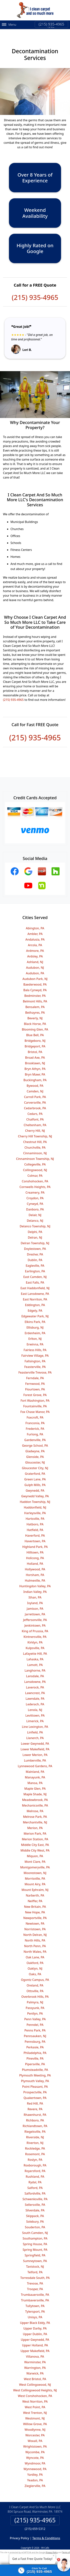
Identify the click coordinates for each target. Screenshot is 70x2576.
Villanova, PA (35, 2352)
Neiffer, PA (35, 1896)
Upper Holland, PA (35, 2341)
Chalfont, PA (35, 1115)
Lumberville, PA (35, 1756)
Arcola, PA (35, 940)
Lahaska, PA (35, 1654)
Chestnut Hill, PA (35, 1137)
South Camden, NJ (35, 2228)
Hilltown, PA (35, 1548)
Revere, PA (34, 2104)
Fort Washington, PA (35, 1396)
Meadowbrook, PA (35, 1795)
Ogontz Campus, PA (35, 1975)
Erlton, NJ (35, 1334)
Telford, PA (35, 2267)
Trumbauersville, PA (35, 2290)
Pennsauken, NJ (35, 2031)
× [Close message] (54, 2555)
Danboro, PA (35, 1205)
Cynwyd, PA (35, 1199)
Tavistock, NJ (35, 2262)
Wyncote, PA (35, 2453)
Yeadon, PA (35, 2475)
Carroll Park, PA (35, 1092)
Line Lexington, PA (35, 1722)
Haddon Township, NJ (35, 1497)
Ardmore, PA (35, 946)
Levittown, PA (35, 1711)
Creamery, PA (35, 1188)
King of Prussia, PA (35, 1626)
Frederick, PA (35, 1424)
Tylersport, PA (35, 2307)
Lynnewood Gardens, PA (35, 1761)
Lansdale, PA (35, 1671)
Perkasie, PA (35, 2042)
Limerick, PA (35, 1716)
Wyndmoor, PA (35, 2459)
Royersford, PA (35, 2166)
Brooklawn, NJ (35, 1058)
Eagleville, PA (35, 1261)
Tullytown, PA (35, 2301)
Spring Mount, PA (35, 2245)
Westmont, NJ (35, 2414)
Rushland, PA (35, 2172)
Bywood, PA (35, 1081)
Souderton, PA (35, 2222)
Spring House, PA (35, 2239)
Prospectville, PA (35, 2087)
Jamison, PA (35, 1604)
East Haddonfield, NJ (35, 1283)
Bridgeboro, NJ (34, 1036)
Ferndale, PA (35, 1373)
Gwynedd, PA (35, 1486)
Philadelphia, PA (35, 2048)
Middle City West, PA (35, 1846)
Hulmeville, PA (35, 1576)
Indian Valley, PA (35, 1587)
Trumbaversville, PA (35, 2296)
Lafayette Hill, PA (35, 1649)
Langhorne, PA (35, 1666)
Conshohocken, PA (35, 1177)
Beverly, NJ (35, 1013)
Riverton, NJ (35, 2138)
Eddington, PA (35, 1300)
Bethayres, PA (35, 1008)
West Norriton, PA (35, 2397)
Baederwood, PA (35, 980)
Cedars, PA (35, 1109)
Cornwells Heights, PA (35, 1182)
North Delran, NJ (35, 1930)
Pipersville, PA (35, 2059)
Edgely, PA (35, 1306)
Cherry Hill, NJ (35, 1126)
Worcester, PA (35, 2430)
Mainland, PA (35, 1767)
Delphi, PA (35, 1227)
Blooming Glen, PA (35, 1025)
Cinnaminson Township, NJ (35, 1154)
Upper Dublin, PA (35, 2329)
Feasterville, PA (35, 1362)
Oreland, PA (35, 1981)
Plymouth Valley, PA (35, 2076)
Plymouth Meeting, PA (35, 2071)
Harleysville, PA (35, 1508)
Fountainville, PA (35, 1401)
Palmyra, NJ (35, 1997)
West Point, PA (35, 2402)
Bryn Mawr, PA (35, 1070)
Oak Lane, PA (35, 1953)
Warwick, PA (35, 2369)
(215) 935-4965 (51, 24)
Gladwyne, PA (35, 1446)
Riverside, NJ (35, 2132)
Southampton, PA (35, 2234)
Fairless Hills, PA (35, 1345)
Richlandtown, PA (35, 2121)
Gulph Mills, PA (35, 1480)
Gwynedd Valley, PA (35, 1491)
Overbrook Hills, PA (35, 1992)
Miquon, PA (35, 1851)
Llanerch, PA (35, 1733)
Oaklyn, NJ (35, 1964)
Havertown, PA (34, 1536)
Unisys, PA (35, 2312)
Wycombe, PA (35, 2447)
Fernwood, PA (35, 1379)
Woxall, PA (35, 2436)
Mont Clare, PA (34, 1857)
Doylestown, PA (35, 1244)
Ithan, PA (35, 1593)
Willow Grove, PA (35, 2419)
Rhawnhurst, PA (35, 2110)
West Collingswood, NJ (35, 2380)
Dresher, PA (35, 1250)
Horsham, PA (35, 1570)
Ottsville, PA (35, 1986)
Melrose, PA (35, 1806)
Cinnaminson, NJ (35, 1148)
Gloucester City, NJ (35, 1463)
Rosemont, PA (35, 2149)
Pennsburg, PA (35, 2037)
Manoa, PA (35, 1778)
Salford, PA (35, 2183)
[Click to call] (35, 2570)
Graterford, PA (35, 1469)
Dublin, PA (35, 1255)
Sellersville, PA (35, 2200)
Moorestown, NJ (35, 1868)
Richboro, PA (35, 2116)
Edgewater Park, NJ (35, 1311)
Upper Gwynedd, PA (35, 2335)
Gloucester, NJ (35, 1458)
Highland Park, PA (35, 1542)
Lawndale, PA (35, 1694)
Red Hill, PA (35, 2099)
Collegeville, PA (35, 1160)
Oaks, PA (35, 1969)
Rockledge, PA (35, 2144)
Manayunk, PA (35, 1773)
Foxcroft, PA (35, 1413)
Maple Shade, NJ (34, 1789)
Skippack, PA (35, 2211)
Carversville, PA (35, 1098)
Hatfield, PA (35, 1525)
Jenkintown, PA (35, 1621)
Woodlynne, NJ (35, 2425)
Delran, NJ (35, 1233)
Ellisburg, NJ (35, 1323)
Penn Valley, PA (35, 2014)
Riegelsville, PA (35, 2127)
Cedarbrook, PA (35, 1103)
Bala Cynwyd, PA (35, 985)
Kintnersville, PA (35, 1632)
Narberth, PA (35, 1891)
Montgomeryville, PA (35, 1863)
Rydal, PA (35, 2177)
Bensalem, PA (35, 1002)
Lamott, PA (35, 1660)
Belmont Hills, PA (35, 997)
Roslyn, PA (35, 2155)
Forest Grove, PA (35, 1390)
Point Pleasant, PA (35, 2082)
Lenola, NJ (35, 1705)
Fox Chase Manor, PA (35, 1407)
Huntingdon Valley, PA (35, 1581)
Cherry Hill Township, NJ (35, 1132)
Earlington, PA (35, 1266)
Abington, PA (35, 923)
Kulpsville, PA (35, 1643)
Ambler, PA (35, 929)
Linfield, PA (35, 1728)
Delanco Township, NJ (35, 1221)
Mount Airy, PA (34, 1879)
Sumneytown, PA (35, 2256)
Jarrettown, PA (35, 1609)
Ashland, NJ (35, 957)
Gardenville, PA (35, 1435)
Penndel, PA (35, 2020)
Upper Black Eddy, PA (35, 2318)
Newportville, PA (35, 1913)
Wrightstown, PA (35, 2442)
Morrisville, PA (35, 1874)
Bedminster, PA (35, 991)
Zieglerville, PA (35, 2481)
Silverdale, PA (34, 2206)
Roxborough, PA (35, 2161)
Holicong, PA (35, 1553)
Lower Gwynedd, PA (35, 1739)
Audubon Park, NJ (35, 974)
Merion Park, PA (35, 1829)
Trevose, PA (35, 2279)
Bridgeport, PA (35, 1042)
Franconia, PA (35, 1418)
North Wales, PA (35, 1947)
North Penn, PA (35, 1941)
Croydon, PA (34, 1193)
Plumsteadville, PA (35, 2065)
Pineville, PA (35, 2054)
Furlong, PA (35, 1430)
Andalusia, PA (35, 935)
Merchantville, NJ (35, 1818)
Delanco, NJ (35, 1216)
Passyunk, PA (35, 2003)
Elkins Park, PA (35, 1317)
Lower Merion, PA (35, 1750)
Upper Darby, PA (35, 2324)
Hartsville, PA (35, 1514)
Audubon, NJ (35, 963)
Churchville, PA (35, 1143)
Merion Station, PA (35, 1834)
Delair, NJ (35, 1210)
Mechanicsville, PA (35, 1801)
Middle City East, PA (35, 1840)
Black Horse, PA (35, 1019)
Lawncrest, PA (35, 1688)
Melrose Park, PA (35, 1812)
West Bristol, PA (35, 2374)
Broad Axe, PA (35, 1053)
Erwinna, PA (35, 1340)
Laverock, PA (35, 1683)
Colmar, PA (35, 1171)
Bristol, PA (35, 1047)
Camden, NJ (35, 1087)
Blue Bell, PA (35, 1030)
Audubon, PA (35, 968)
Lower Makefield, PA (35, 1744)
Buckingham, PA (35, 1075)
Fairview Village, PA (35, 1351)
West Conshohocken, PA (35, 2391)
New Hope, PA (35, 1908)
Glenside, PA (35, 1452)
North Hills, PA (35, 1936)
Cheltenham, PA (35, 1120)
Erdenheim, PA (35, 1328)
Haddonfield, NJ (35, 1503)
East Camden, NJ (35, 1272)
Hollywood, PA (35, 1565)
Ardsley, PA (35, 952)
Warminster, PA (35, 2357)
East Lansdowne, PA (35, 1289)
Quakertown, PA (35, 2093)
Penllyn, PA (35, 2009)
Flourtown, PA (35, 1385)
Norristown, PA (35, 1924)
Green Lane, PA (35, 1475)
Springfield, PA (35, 2251)
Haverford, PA (35, 1531)
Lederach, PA (35, 1699)
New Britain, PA (35, 1902)
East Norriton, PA (35, 1295)
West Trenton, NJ (35, 2408)
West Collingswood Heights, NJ (35, 2385)
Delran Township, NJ (35, 1238)
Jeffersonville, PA (35, 1615)
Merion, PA (35, 1823)
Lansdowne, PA (35, 1677)
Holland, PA (35, 1559)
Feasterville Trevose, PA (35, 1368)
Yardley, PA (35, 2470)
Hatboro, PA (35, 1520)
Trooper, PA (35, 2284)
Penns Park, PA (35, 2026)
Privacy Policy (19, 2533)
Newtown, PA (35, 1919)
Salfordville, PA (35, 2189)
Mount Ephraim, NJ (34, 1885)
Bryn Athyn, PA (35, 1064)
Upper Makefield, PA (35, 2346)
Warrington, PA (35, 2363)
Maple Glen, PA (35, 1784)
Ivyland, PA (35, 1598)
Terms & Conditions (46, 2533)
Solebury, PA (35, 2217)
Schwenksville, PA (34, 2194)
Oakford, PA (35, 1958)
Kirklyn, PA (35, 1638)
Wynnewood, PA (35, 2464)
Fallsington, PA (34, 1356)
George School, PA (35, 1441)
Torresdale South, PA (35, 2273)
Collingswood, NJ (35, 1165)
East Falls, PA (35, 1278)
